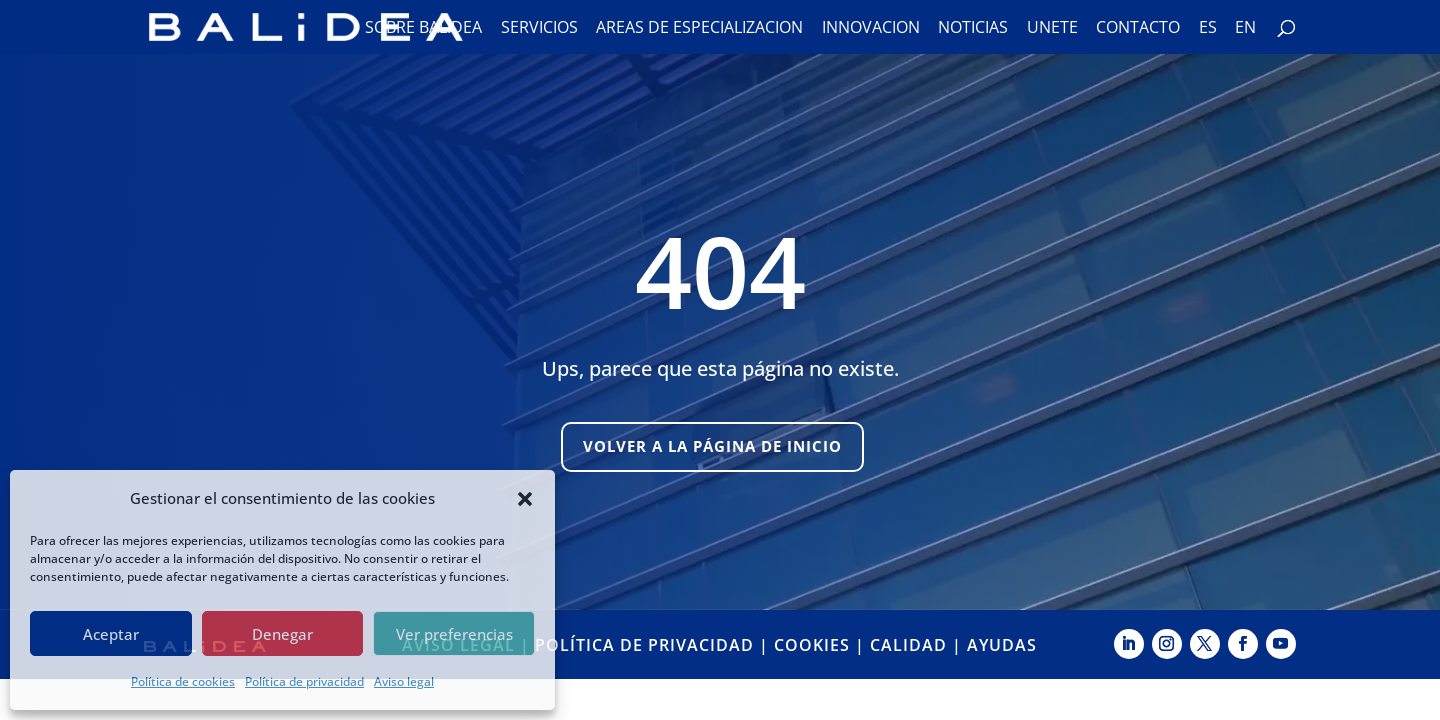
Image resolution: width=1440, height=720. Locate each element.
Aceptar (111, 634)
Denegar (282, 634)
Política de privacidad (304, 681)
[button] (525, 499)
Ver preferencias (454, 634)
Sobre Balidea (423, 29)
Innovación (871, 29)
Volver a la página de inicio (712, 446)
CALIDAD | (918, 645)
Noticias (973, 29)
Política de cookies (183, 681)
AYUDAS (1002, 645)
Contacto (1138, 29)
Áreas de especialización (699, 29)
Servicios (539, 29)
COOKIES (812, 645)
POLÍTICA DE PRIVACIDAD (644, 645)
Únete (1052, 29)
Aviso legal (404, 681)
